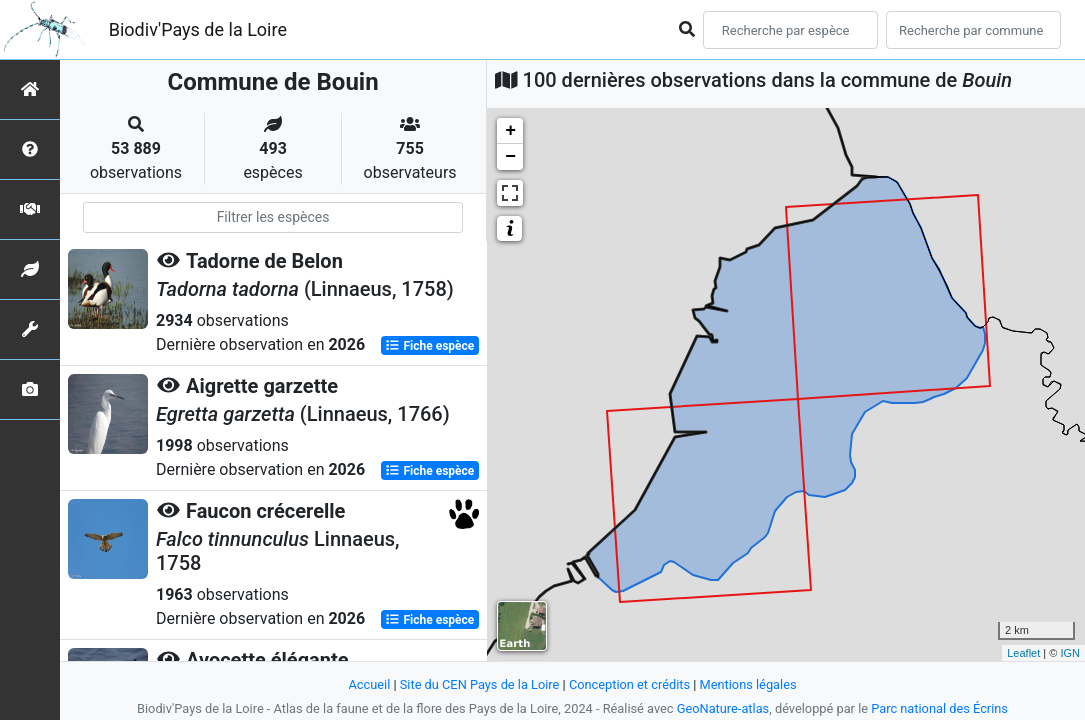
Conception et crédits (629, 684)
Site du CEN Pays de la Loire (480, 684)
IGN (1070, 653)
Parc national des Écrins (939, 708)
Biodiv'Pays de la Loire (198, 29)
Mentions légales (748, 684)
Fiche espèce (429, 346)
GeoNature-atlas (723, 708)
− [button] (510, 157)
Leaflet (1023, 653)
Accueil (369, 684)
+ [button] (510, 131)
